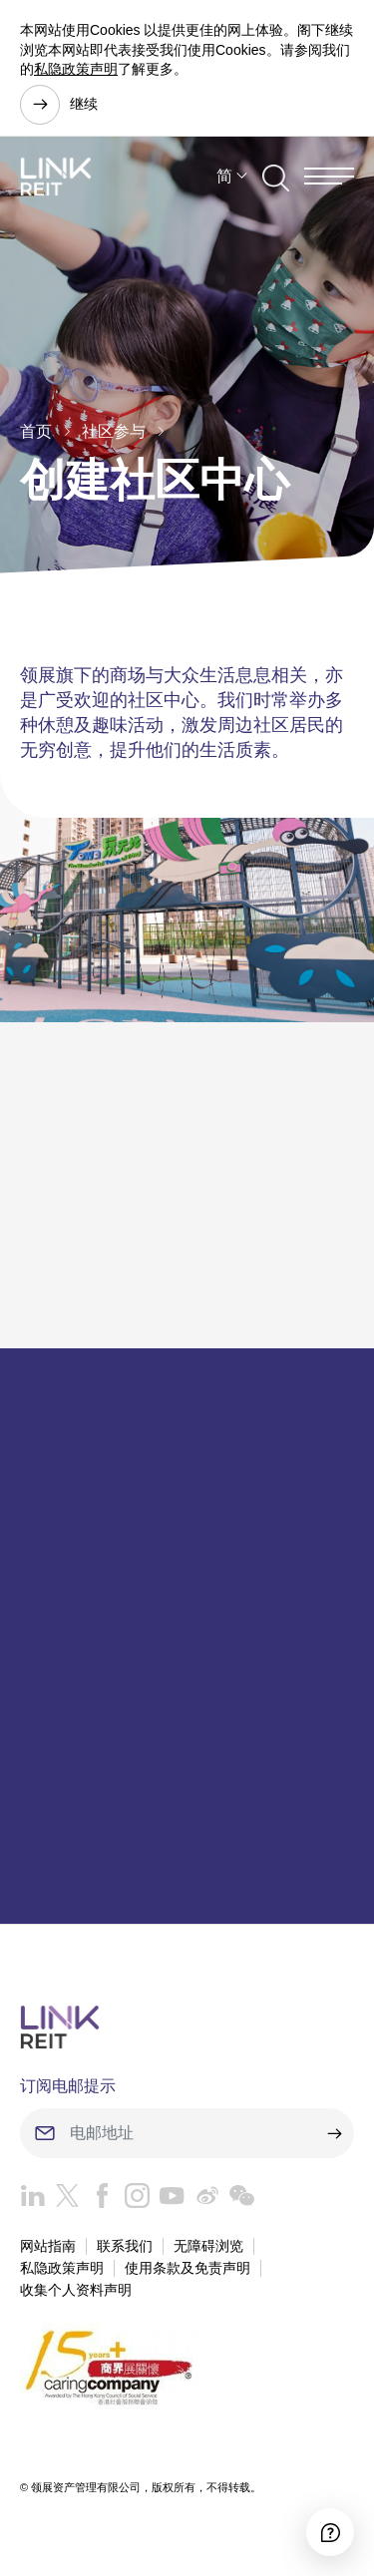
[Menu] (329, 176)
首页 (36, 431)
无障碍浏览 (208, 2246)
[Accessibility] (330, 2532)
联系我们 (125, 2246)
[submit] (334, 2133)
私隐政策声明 (76, 69)
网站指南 (48, 2246)
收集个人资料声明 (76, 2290)
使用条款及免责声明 (187, 2268)
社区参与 (114, 431)
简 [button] (224, 176)
